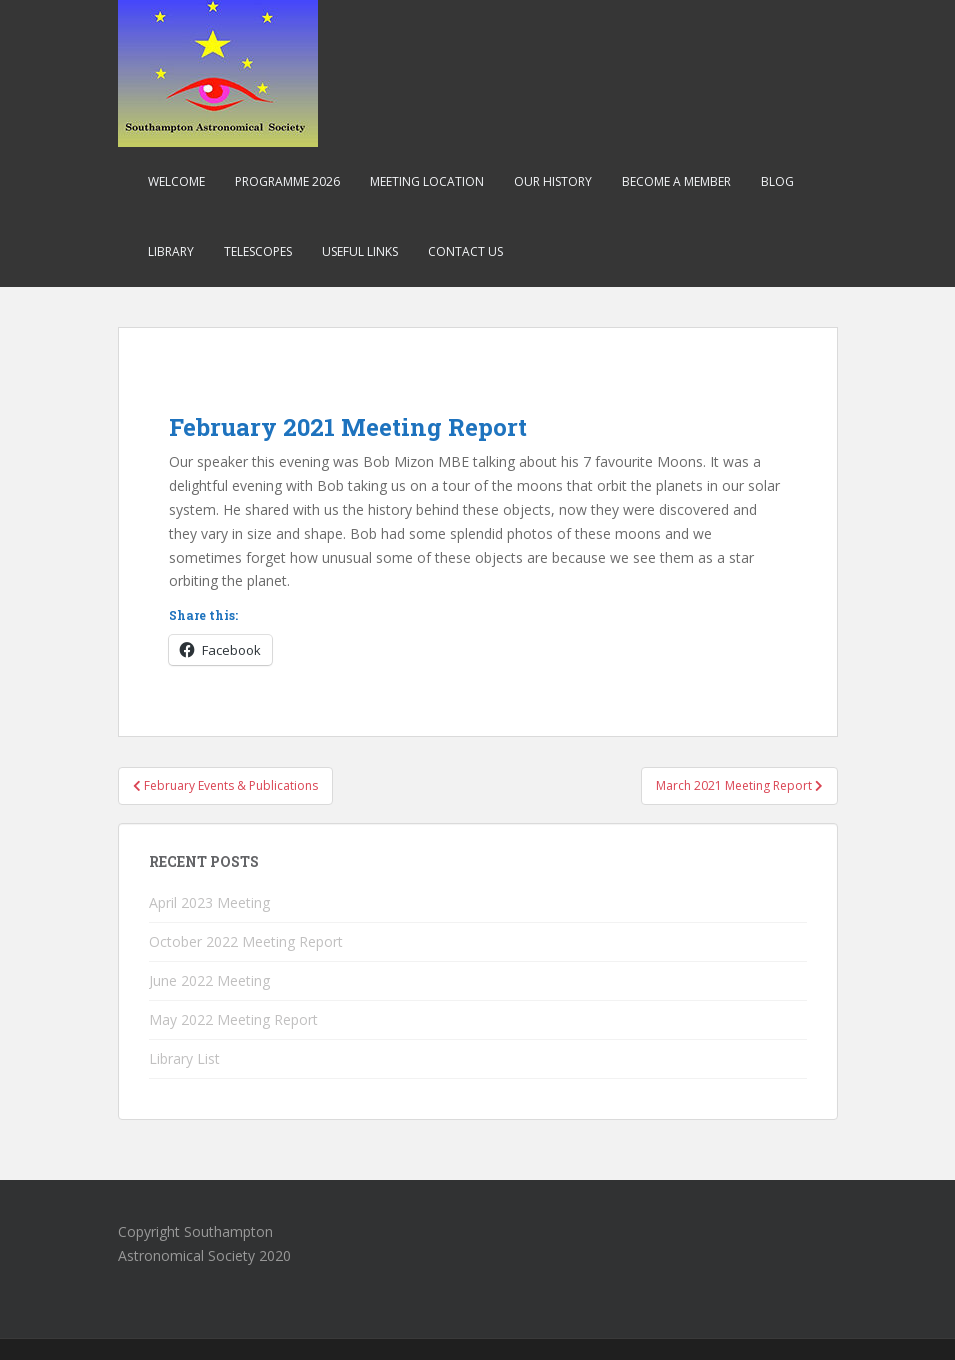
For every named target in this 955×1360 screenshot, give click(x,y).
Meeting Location (427, 181)
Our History (553, 181)
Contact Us (465, 251)
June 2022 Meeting (209, 980)
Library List (184, 1058)
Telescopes (258, 251)
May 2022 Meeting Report (233, 1019)
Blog (777, 181)
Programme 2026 (287, 181)
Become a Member (676, 181)
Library (171, 251)
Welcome (176, 181)
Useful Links (360, 251)
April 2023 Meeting (209, 902)
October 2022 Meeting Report (246, 941)
